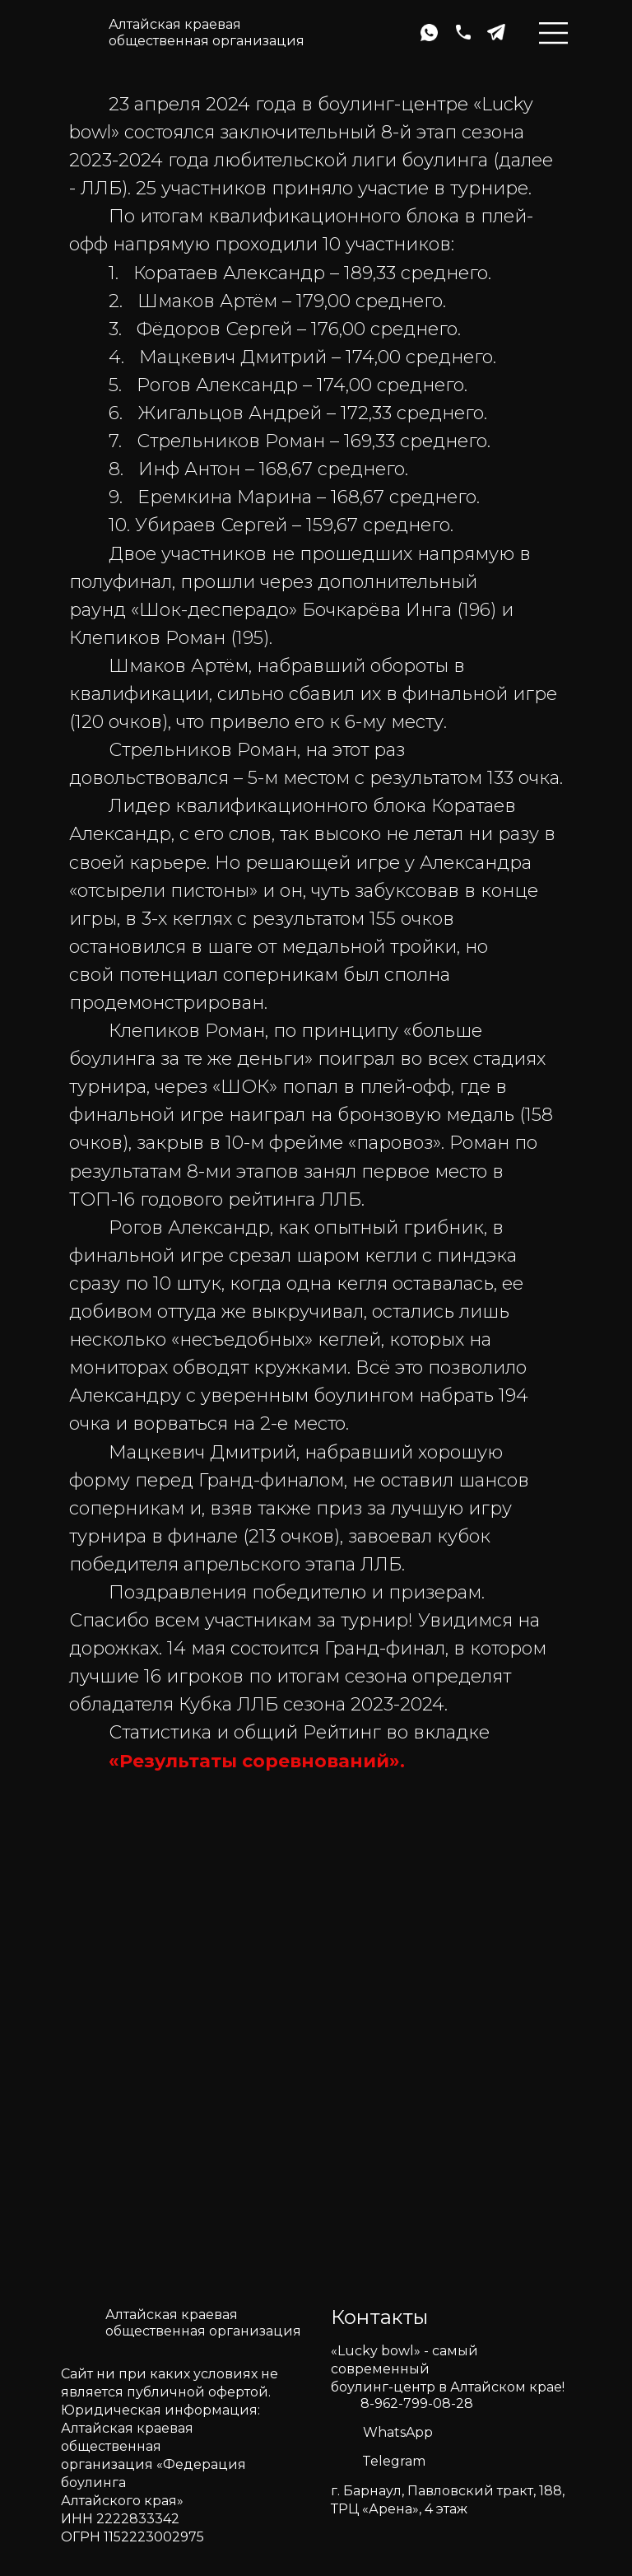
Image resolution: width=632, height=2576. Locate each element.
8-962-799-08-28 (416, 2403)
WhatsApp (398, 2432)
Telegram (393, 2461)
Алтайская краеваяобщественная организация (206, 32)
